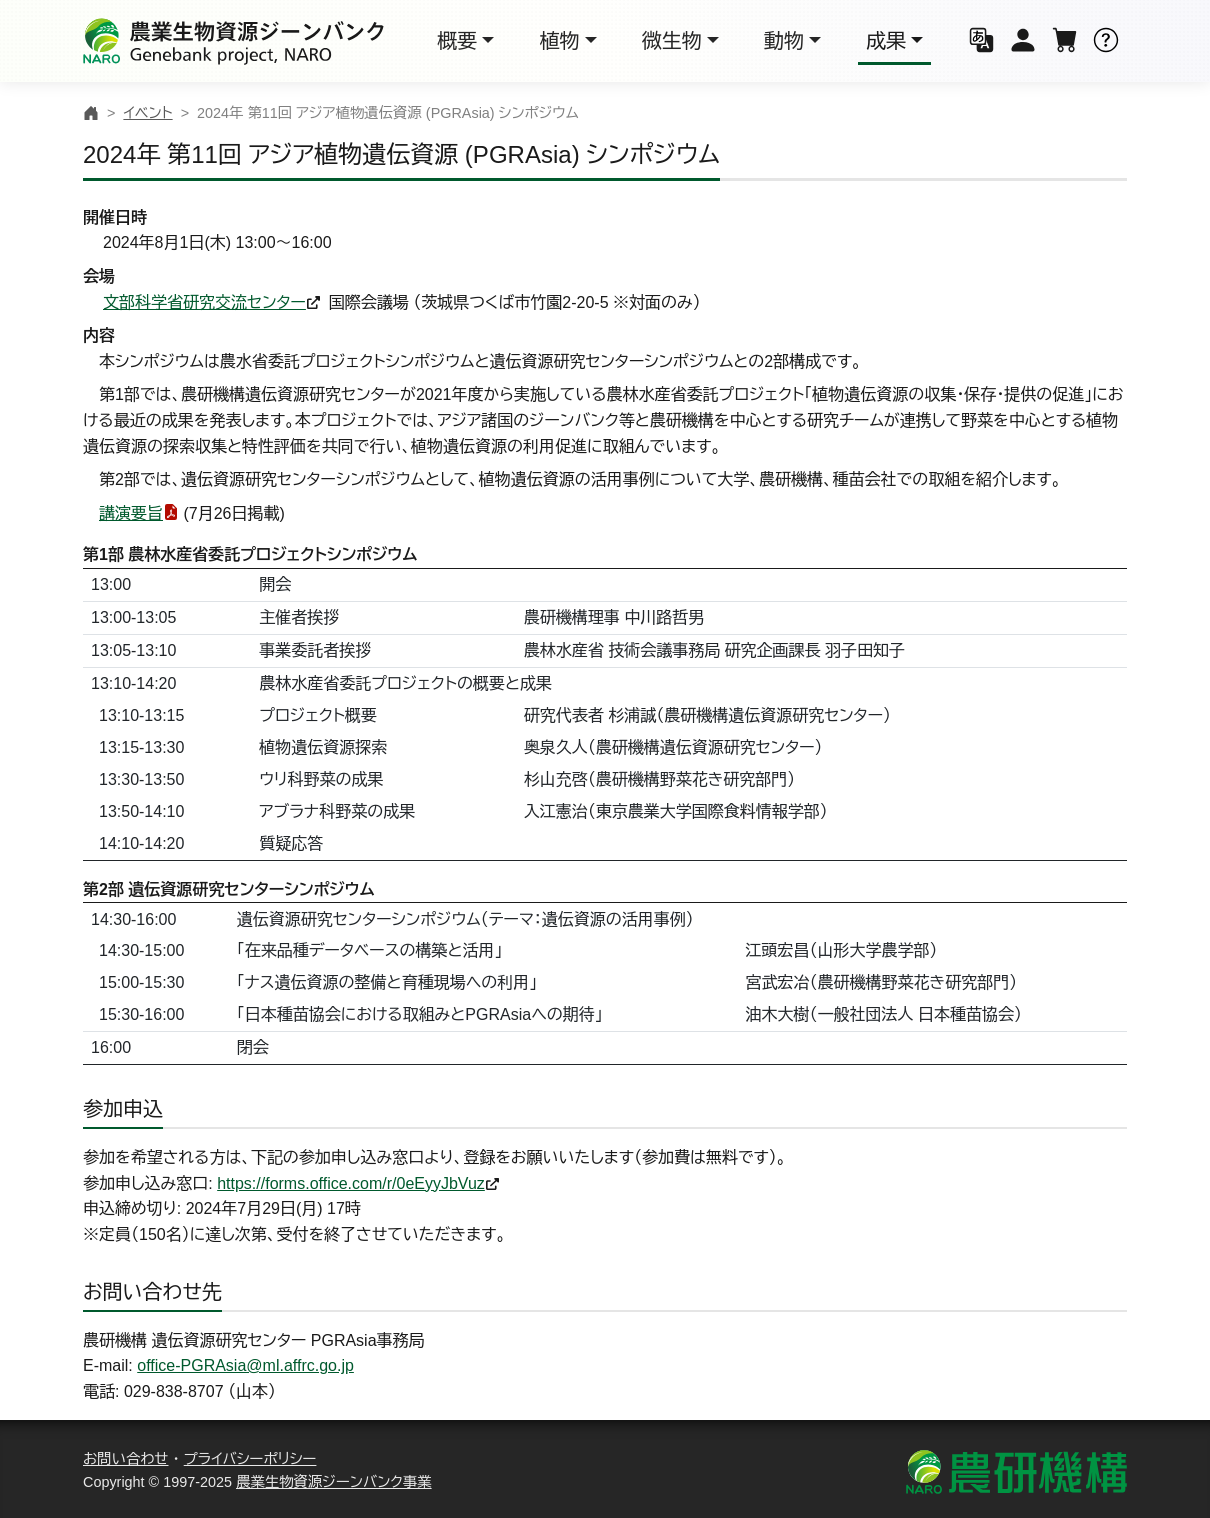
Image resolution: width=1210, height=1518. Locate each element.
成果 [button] (886, 41)
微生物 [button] (672, 41)
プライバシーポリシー (250, 1459)
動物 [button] (784, 41)
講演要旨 (131, 513)
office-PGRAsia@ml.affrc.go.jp (245, 1365)
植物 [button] (559, 41)
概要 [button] (457, 41)
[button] (982, 41)
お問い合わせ (126, 1459)
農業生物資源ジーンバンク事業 (334, 1482)
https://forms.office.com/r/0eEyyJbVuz (351, 1183)
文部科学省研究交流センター (204, 302)
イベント (147, 113)
